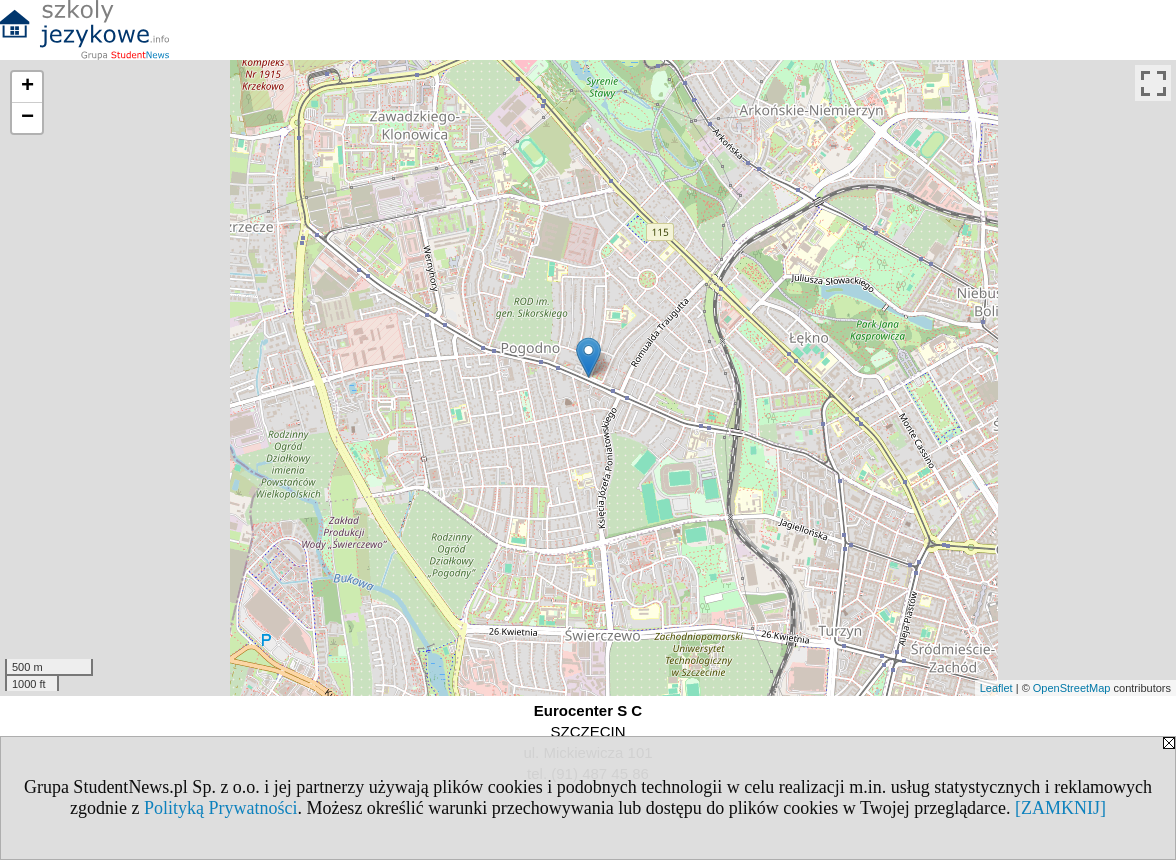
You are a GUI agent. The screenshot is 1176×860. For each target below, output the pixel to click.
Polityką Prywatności (221, 808)
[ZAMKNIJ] (1060, 808)
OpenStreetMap (1072, 688)
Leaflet (996, 688)
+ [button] (27, 87)
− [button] (27, 118)
